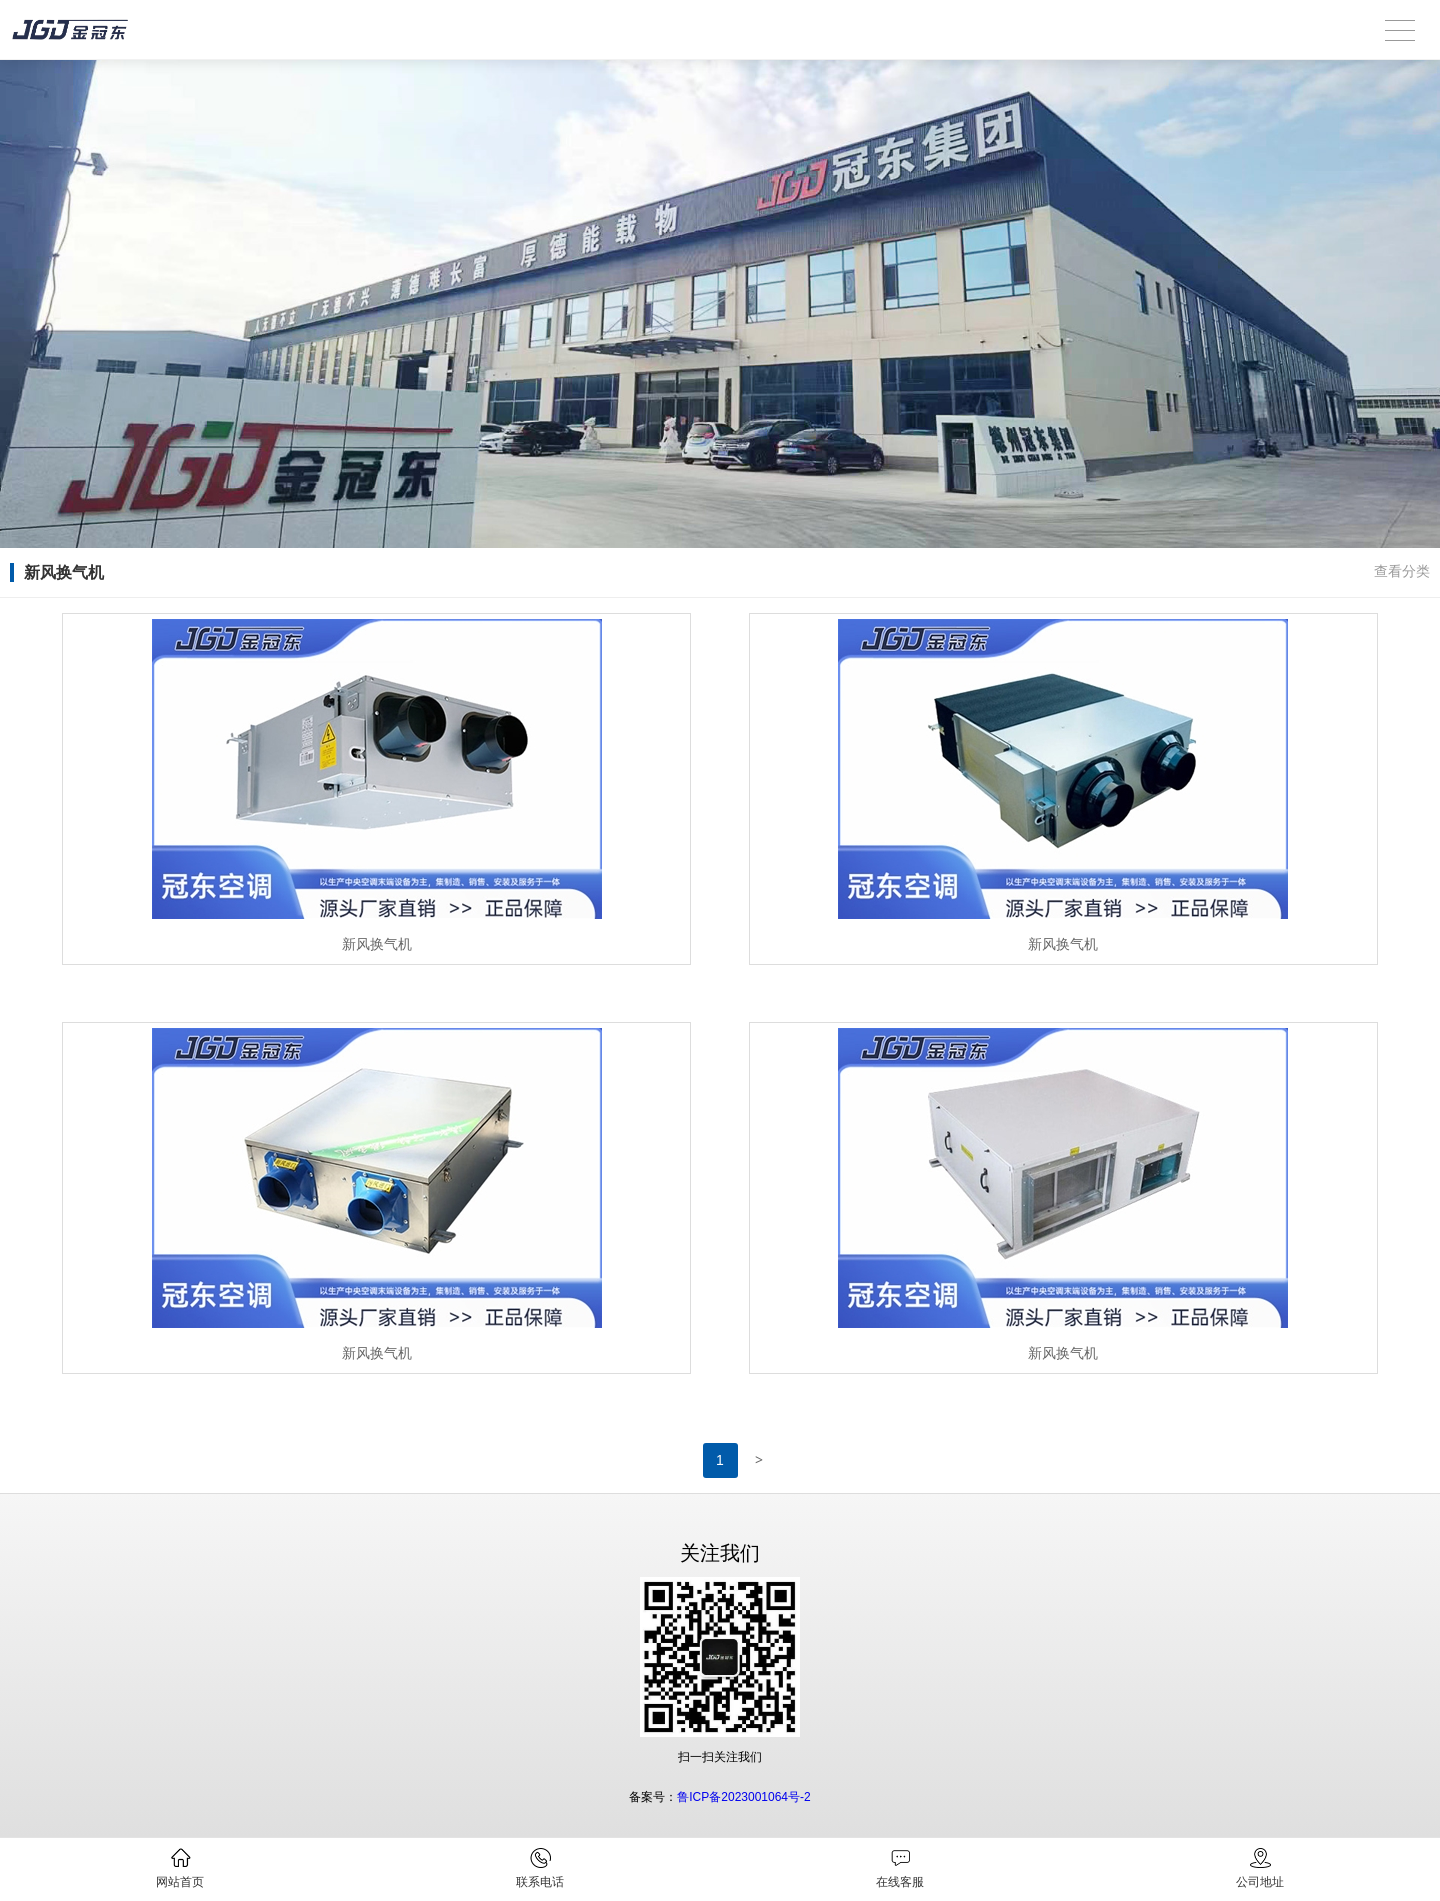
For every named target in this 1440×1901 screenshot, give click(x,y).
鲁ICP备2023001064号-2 (743, 1797)
